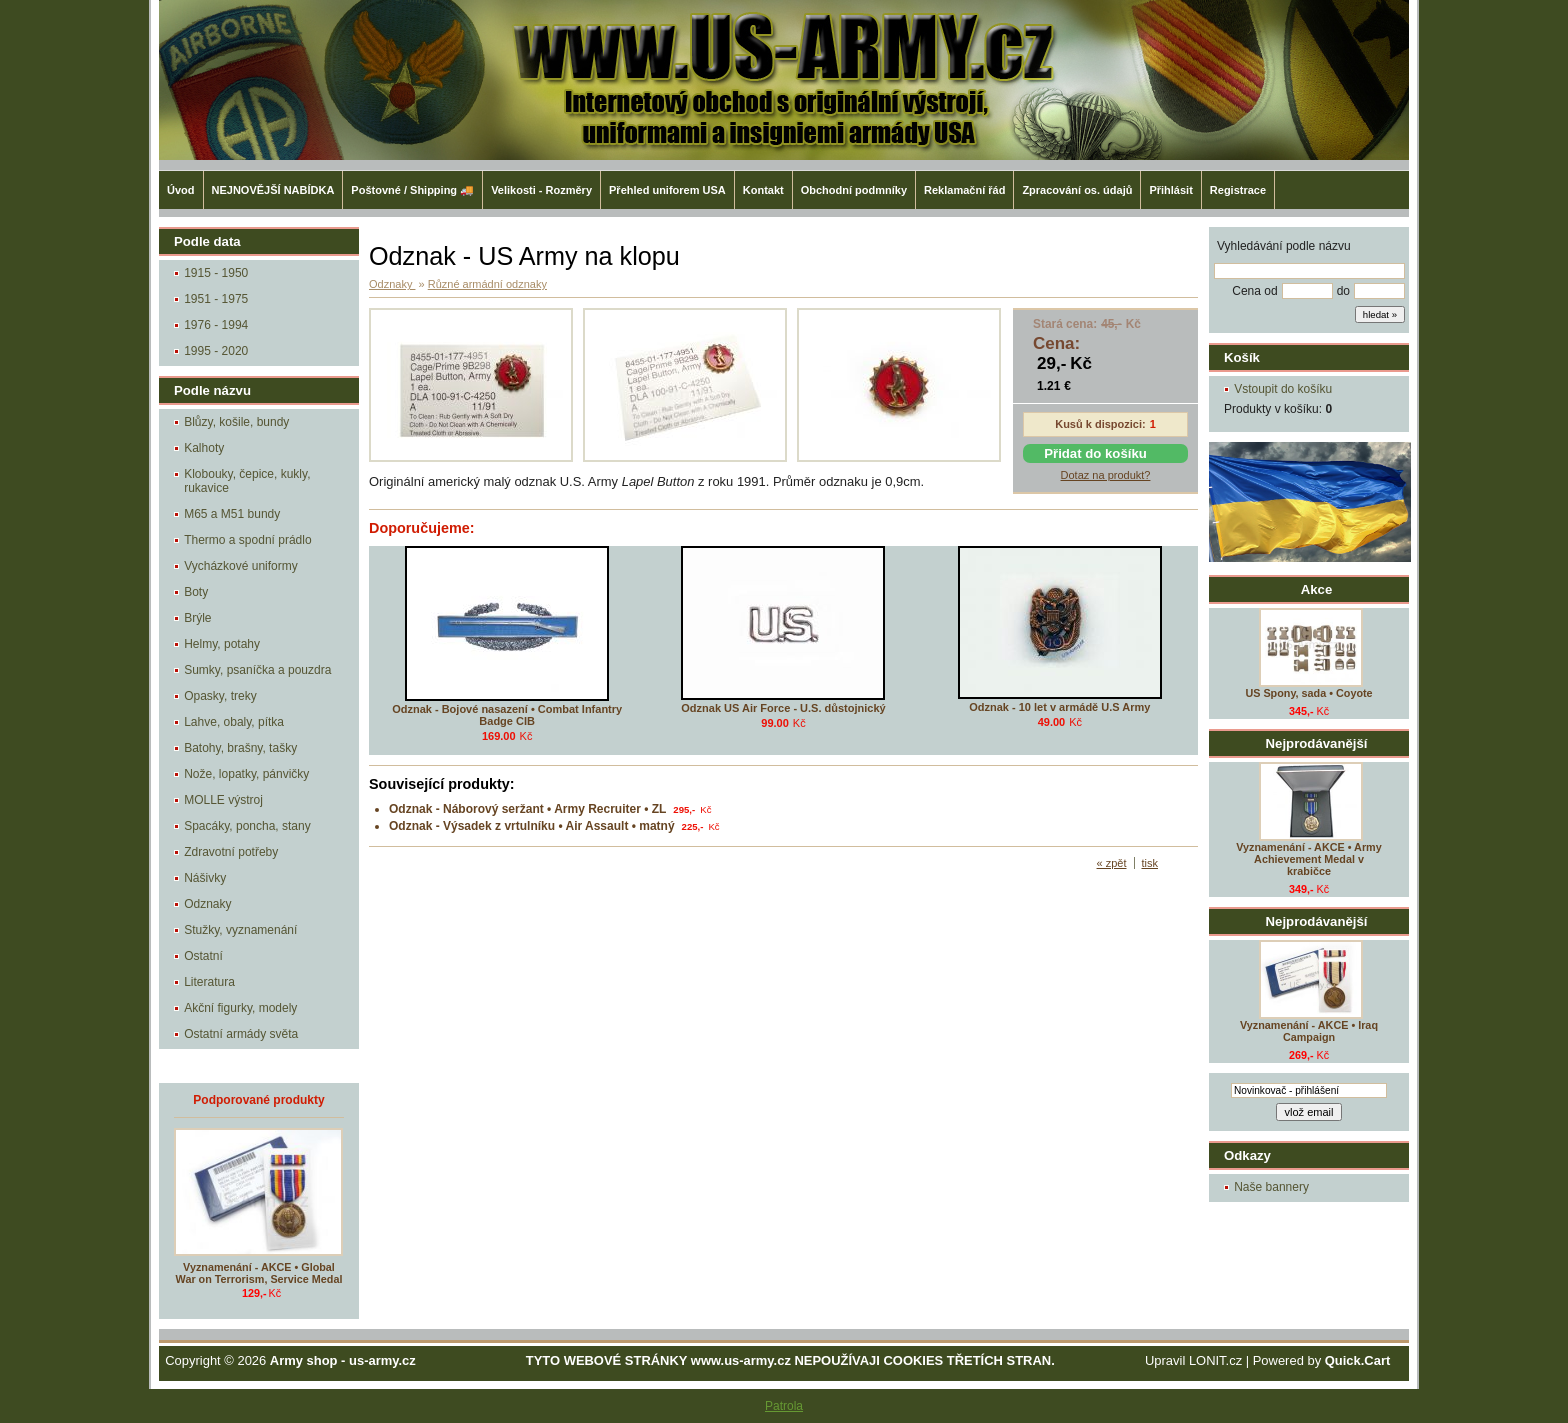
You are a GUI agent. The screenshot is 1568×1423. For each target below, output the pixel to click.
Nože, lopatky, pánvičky (246, 774)
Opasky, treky (220, 696)
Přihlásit (1170, 190)
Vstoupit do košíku (1283, 389)
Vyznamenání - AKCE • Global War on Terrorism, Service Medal (259, 1273)
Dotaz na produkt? (1106, 475)
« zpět (1112, 863)
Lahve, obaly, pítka (234, 722)
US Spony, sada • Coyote (1308, 693)
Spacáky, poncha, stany (247, 826)
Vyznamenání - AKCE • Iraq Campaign (1309, 1031)
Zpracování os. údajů (1077, 190)
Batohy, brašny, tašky (240, 748)
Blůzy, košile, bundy (236, 422)
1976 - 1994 (216, 325)
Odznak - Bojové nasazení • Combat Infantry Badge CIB (507, 715)
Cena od (1254, 291)
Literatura (209, 982)
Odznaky (207, 904)
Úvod (181, 190)
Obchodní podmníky (854, 190)
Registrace (1238, 190)
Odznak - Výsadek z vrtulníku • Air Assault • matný (532, 826)
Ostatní (203, 956)
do (1343, 291)
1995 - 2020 (216, 351)
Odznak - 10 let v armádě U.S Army (1059, 707)
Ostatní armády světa (241, 1034)
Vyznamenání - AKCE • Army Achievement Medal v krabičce (1308, 859)
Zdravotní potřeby (231, 852)
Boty (196, 592)
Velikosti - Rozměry (541, 190)
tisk (1150, 863)
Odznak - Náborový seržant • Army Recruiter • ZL (527, 809)
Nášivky (205, 878)
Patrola (784, 1406)
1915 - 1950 (216, 273)
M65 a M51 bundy (232, 514)
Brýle (197, 618)
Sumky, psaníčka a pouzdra (257, 670)
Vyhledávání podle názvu (1284, 246)
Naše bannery (1271, 1187)
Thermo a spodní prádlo (247, 540)
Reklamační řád (964, 190)
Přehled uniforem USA (667, 190)
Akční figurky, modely (240, 1008)
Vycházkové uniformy (241, 566)
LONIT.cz (1215, 1360)
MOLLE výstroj (223, 800)
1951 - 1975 (216, 299)
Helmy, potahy (222, 644)
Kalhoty (204, 448)
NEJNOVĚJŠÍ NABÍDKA (273, 190)
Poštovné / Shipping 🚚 (412, 190)
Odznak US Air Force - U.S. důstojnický (783, 708)
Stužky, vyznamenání (240, 930)
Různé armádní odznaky (487, 284)
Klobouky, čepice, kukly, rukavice (247, 481)
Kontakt (763, 190)
